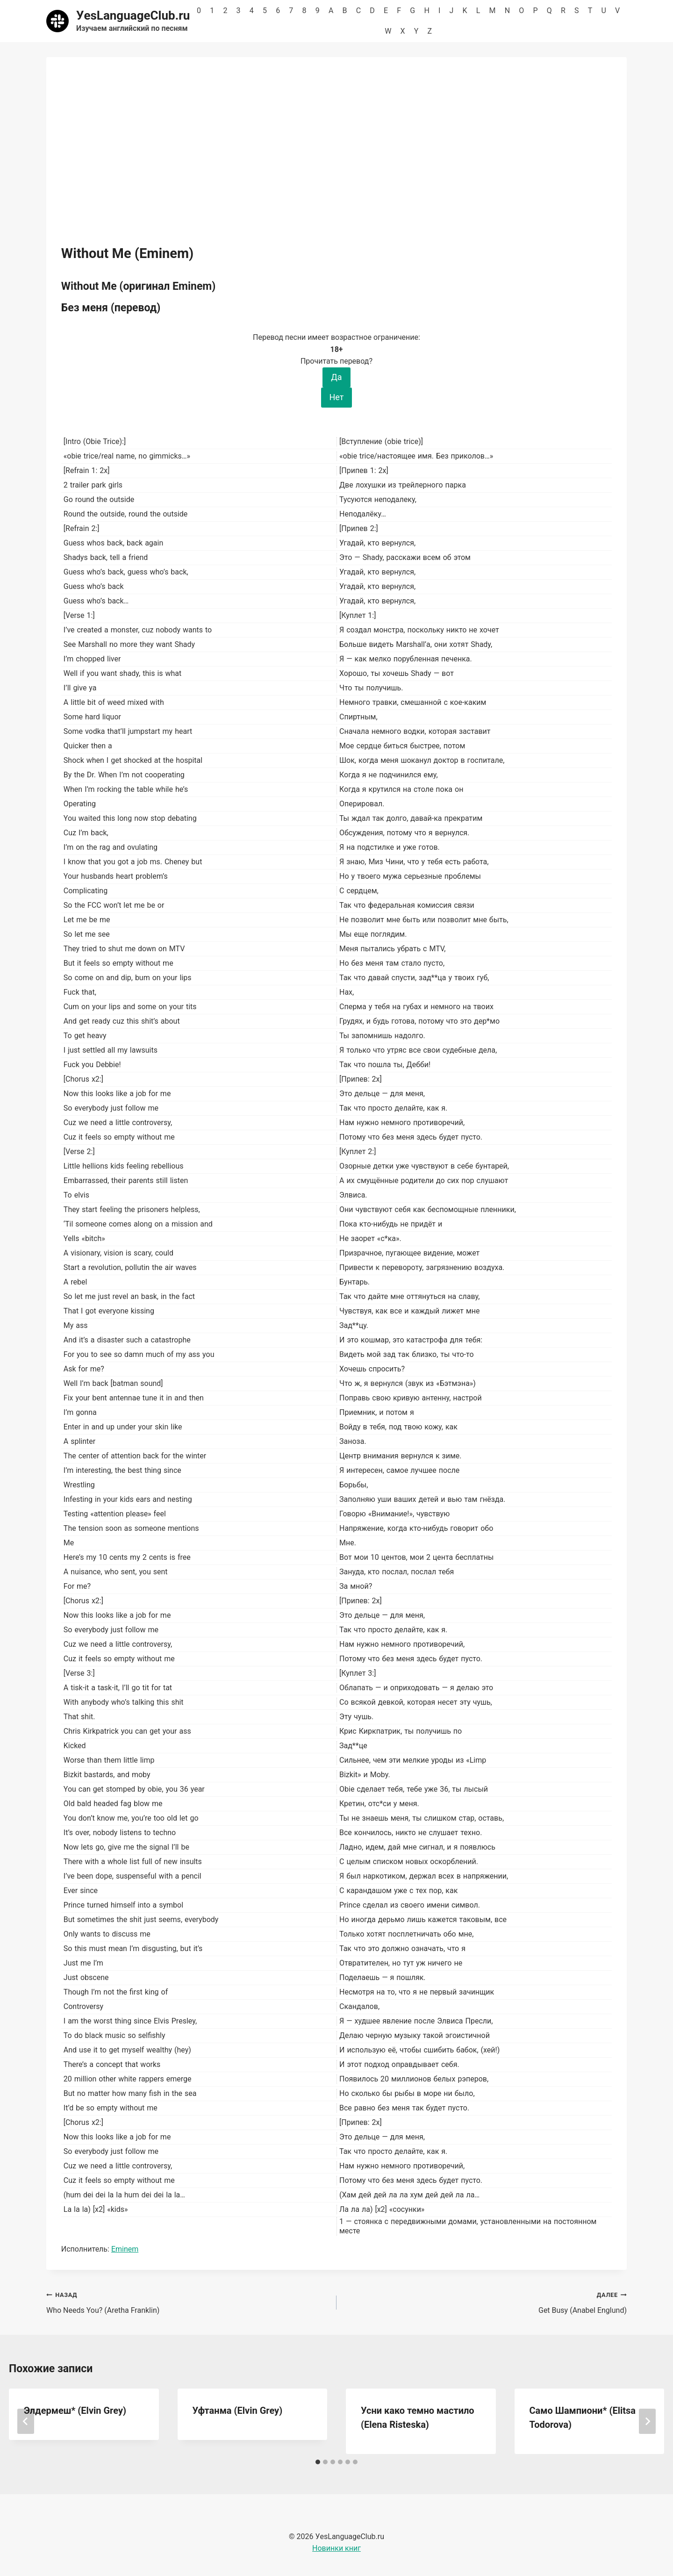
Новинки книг (336, 2548)
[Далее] (647, 2421)
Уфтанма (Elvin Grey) (238, 2410)
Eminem (124, 2249)
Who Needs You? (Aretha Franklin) (187, 2302)
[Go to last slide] (25, 2421)
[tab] (317, 2462)
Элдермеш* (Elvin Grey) (75, 2410)
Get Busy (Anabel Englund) (485, 2302)
